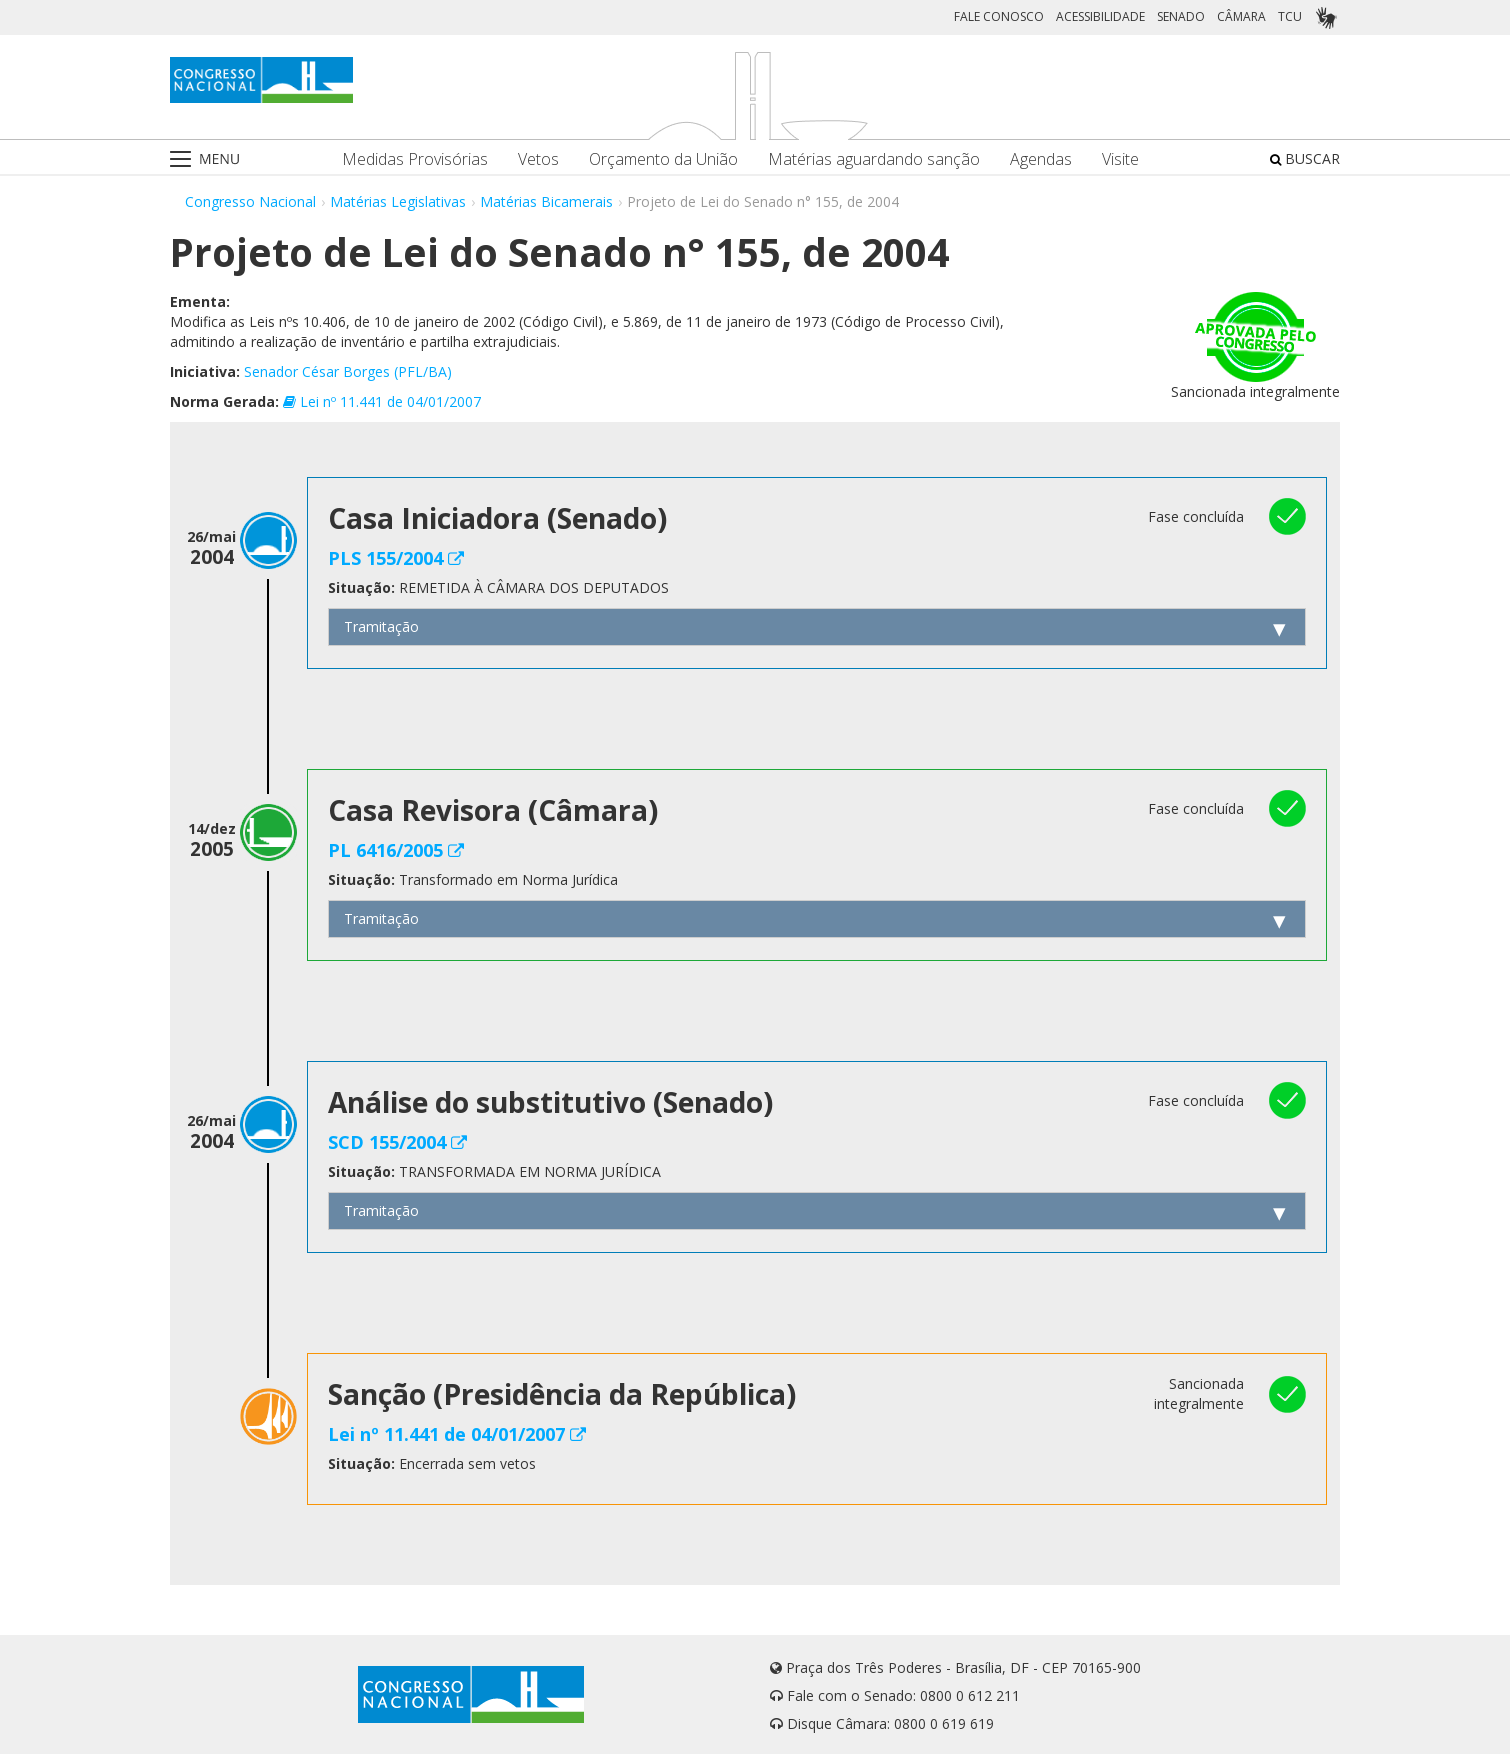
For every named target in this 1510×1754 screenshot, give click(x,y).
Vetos (538, 159)
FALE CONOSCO (999, 16)
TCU (1290, 16)
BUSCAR (1305, 158)
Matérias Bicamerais (546, 201)
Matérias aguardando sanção (874, 159)
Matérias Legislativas (398, 201)
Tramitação (381, 626)
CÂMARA (1241, 16)
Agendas (1041, 159)
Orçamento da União (663, 159)
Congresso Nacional (250, 201)
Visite (1120, 159)
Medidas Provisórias (415, 159)
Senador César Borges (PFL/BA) (348, 371)
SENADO (1181, 16)
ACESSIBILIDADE (1100, 16)
